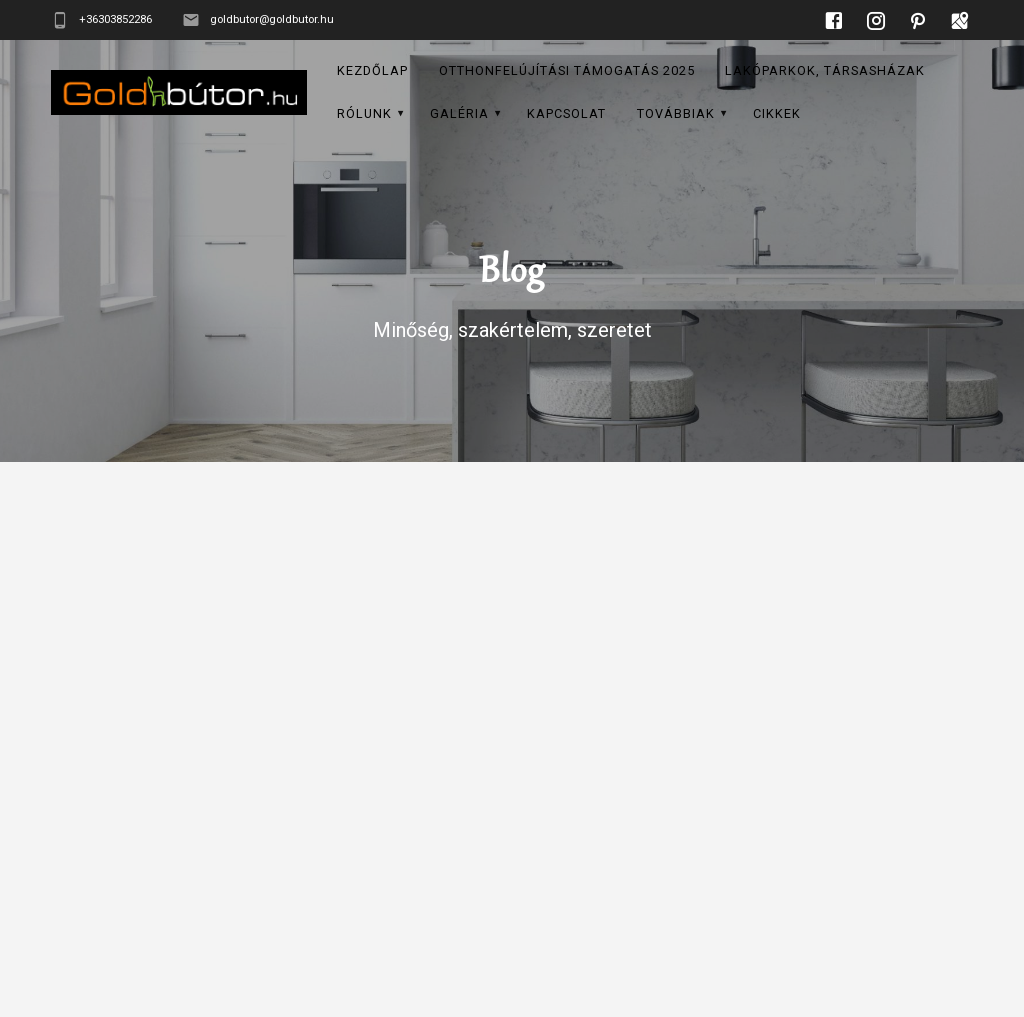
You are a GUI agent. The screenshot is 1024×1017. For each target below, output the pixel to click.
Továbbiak (676, 113)
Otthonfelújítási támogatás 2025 (567, 70)
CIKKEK (777, 113)
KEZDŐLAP (372, 70)
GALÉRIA (459, 113)
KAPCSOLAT (566, 113)
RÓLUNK (364, 113)
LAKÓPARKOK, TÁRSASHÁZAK (825, 70)
